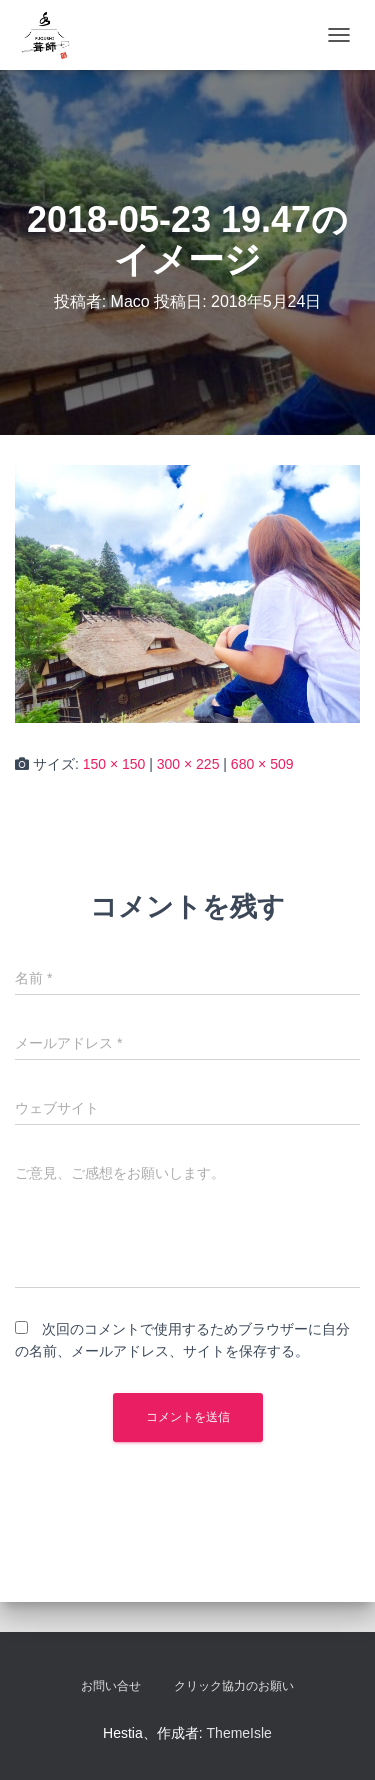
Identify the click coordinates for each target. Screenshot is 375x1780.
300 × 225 (188, 764)
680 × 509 (262, 764)
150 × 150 (114, 764)
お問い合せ (111, 1686)
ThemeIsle (239, 1733)
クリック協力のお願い (234, 1686)
